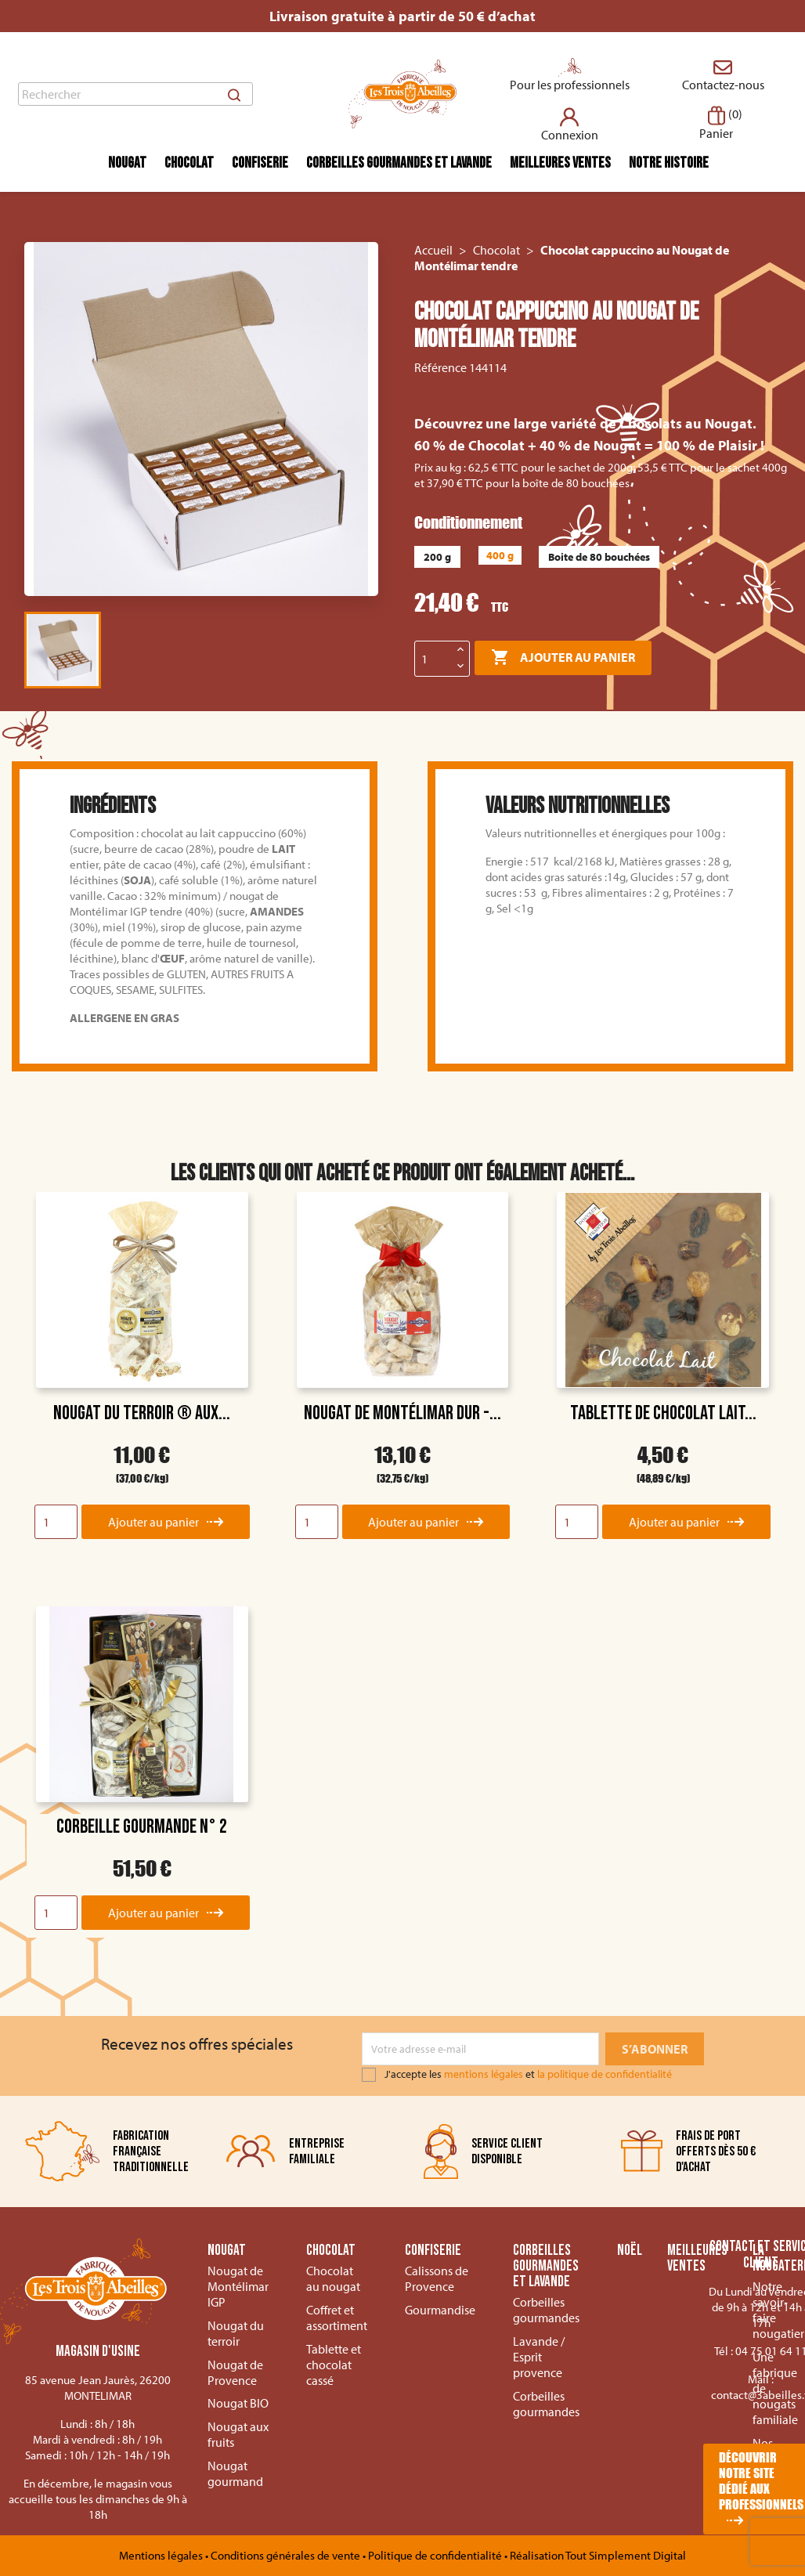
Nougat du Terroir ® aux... (141, 1413)
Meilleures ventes (560, 163)
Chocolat (189, 163)
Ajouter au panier (563, 658)
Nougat (127, 163)
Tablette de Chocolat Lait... (663, 1413)
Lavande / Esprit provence (539, 2356)
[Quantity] (56, 1522)
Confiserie (260, 163)
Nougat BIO (238, 2403)
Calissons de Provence (436, 2278)
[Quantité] (434, 658)
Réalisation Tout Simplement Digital (598, 2555)
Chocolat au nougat (333, 2278)
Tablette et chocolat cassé (333, 2364)
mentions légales (483, 2074)
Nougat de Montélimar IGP (238, 2286)
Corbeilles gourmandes (546, 2309)
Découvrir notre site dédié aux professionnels (761, 2481)
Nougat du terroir (236, 2333)
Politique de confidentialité (436, 2555)
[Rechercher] (135, 94)
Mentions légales (162, 2555)
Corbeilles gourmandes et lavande (399, 163)
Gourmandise (440, 2310)
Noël (629, 2251)
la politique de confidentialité (604, 2074)
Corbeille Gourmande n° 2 (141, 1827)
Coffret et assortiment (336, 2317)
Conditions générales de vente (287, 2555)
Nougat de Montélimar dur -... (402, 1413)
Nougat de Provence (235, 2372)
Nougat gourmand (235, 2473)
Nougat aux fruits (238, 2434)
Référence (440, 367)
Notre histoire (669, 163)
